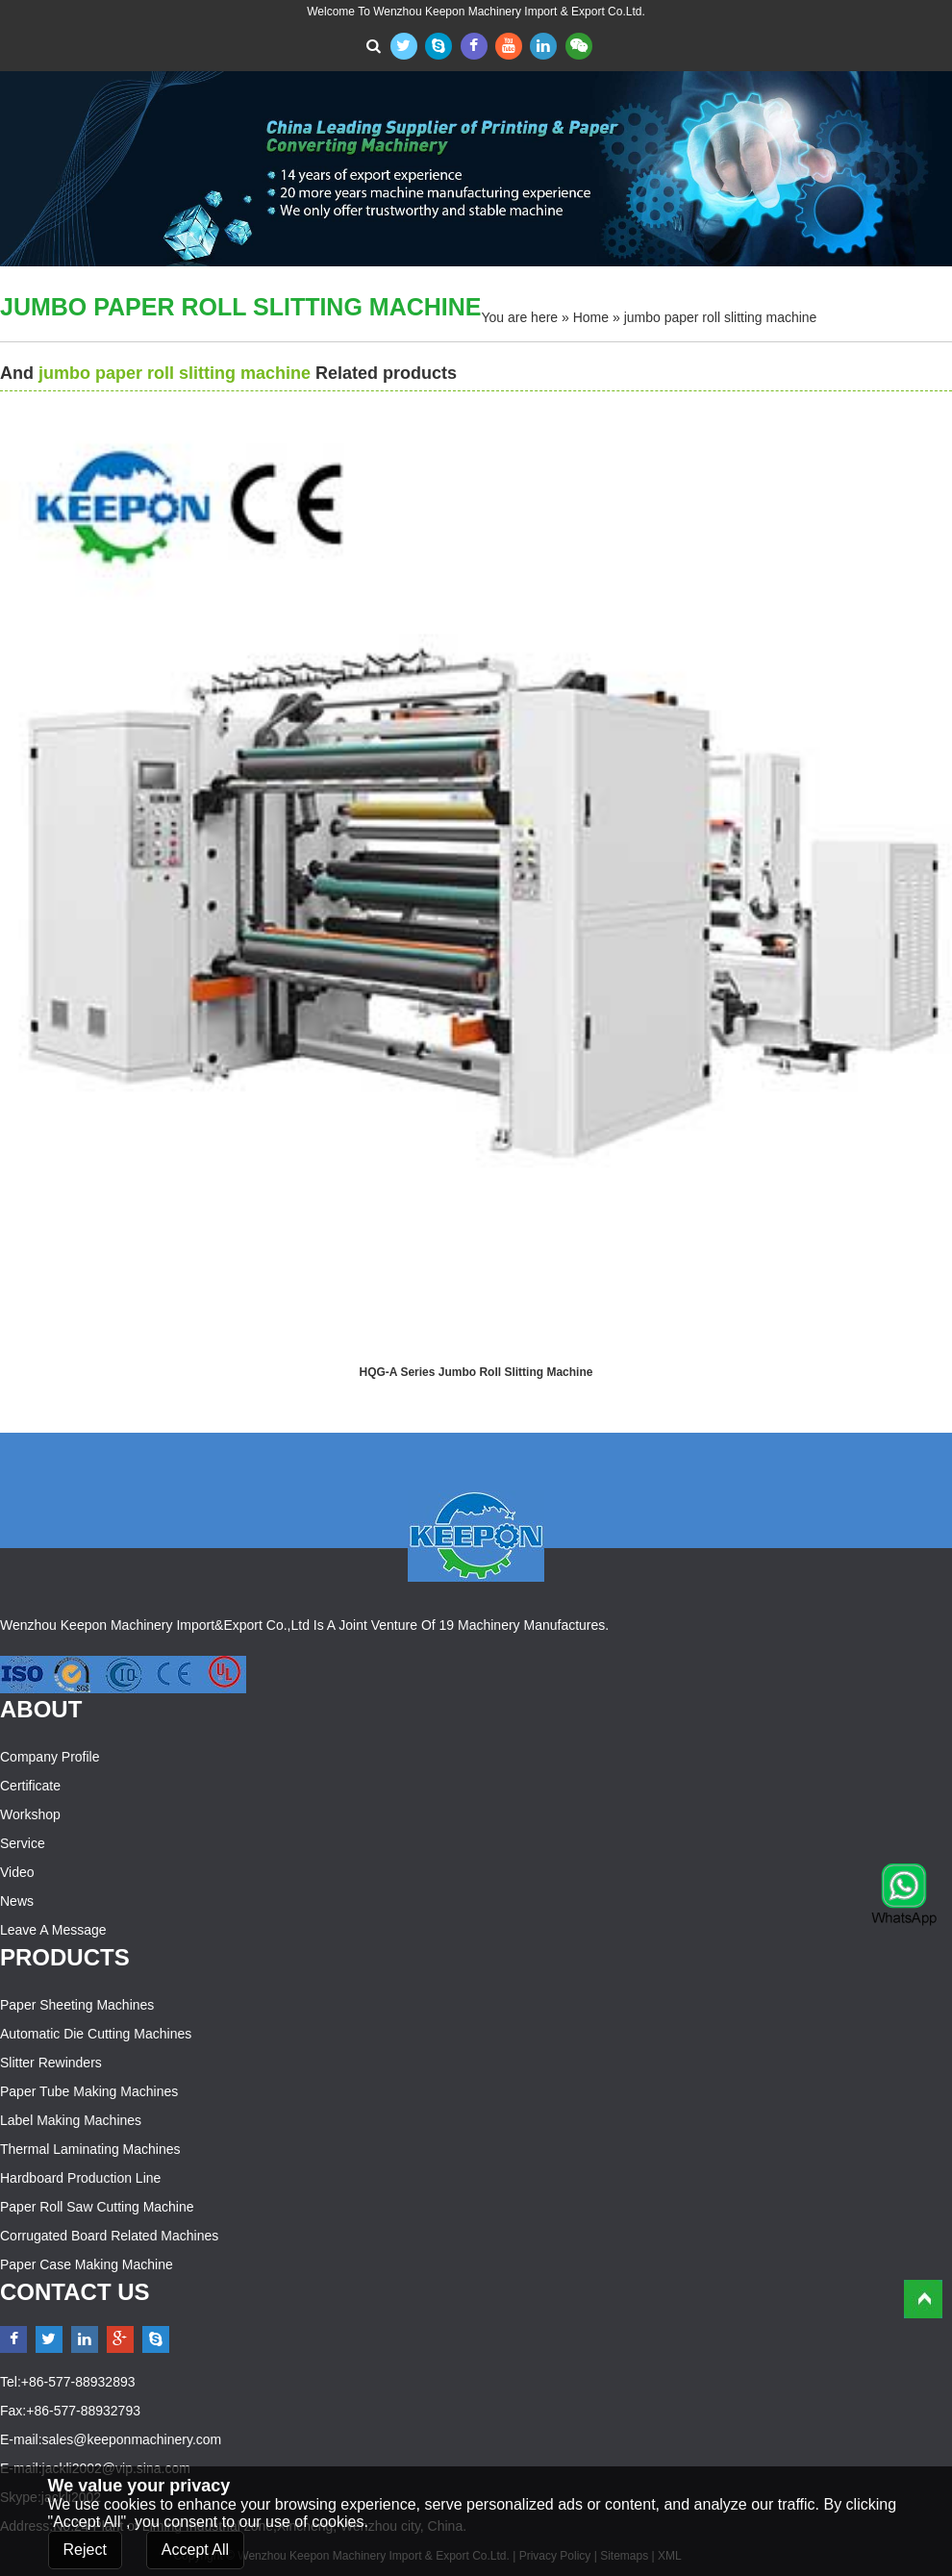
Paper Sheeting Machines (77, 2005)
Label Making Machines (70, 2120)
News (17, 1901)
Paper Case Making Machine (86, 2264)
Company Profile (50, 1756)
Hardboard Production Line (80, 2178)
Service (22, 1843)
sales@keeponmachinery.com (132, 2439)
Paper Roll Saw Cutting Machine (97, 2206)
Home (591, 317)
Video (17, 1872)
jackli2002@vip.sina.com (116, 2468)
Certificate (30, 1785)
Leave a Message (53, 1930)
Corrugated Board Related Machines (109, 2235)
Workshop (30, 1814)
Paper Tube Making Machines (89, 2091)
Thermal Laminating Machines (90, 2149)
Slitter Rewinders (51, 2062)
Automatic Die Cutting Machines (95, 2033)
